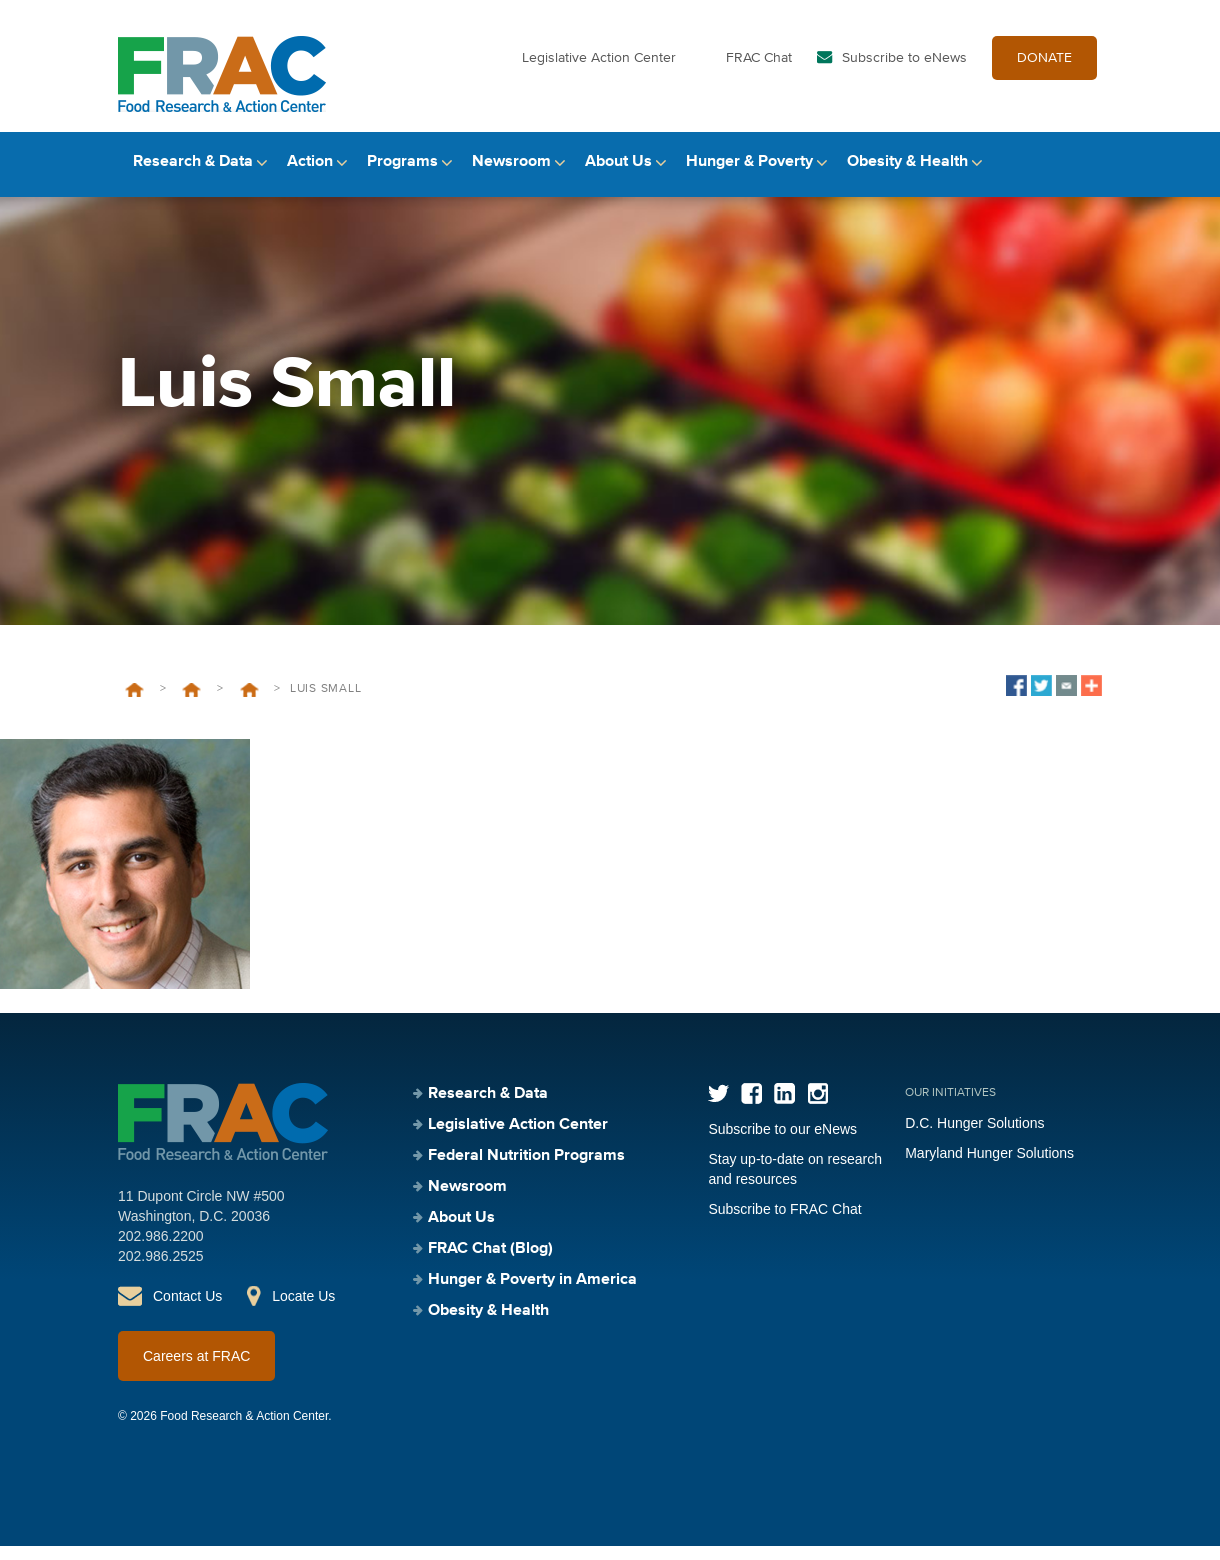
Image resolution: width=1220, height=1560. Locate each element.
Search (1085, 177)
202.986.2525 (161, 1270)
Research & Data (193, 177)
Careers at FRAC (196, 1370)
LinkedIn (784, 1107)
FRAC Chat (759, 68)
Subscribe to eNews (904, 68)
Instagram (817, 1107)
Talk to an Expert (249, 704)
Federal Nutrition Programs (526, 1170)
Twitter (718, 1107)
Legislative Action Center (599, 68)
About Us (618, 177)
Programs (402, 177)
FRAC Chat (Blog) (490, 1263)
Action (310, 177)
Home (134, 704)
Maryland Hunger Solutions (989, 1167)
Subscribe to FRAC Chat (784, 1223)
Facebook (751, 1107)
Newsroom (511, 177)
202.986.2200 (161, 1250)
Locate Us (303, 1310)
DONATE (1044, 68)
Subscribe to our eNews (782, 1143)
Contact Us (187, 1310)
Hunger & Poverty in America (532, 1294)
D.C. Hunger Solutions (974, 1137)
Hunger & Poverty (749, 177)
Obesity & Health (907, 177)
